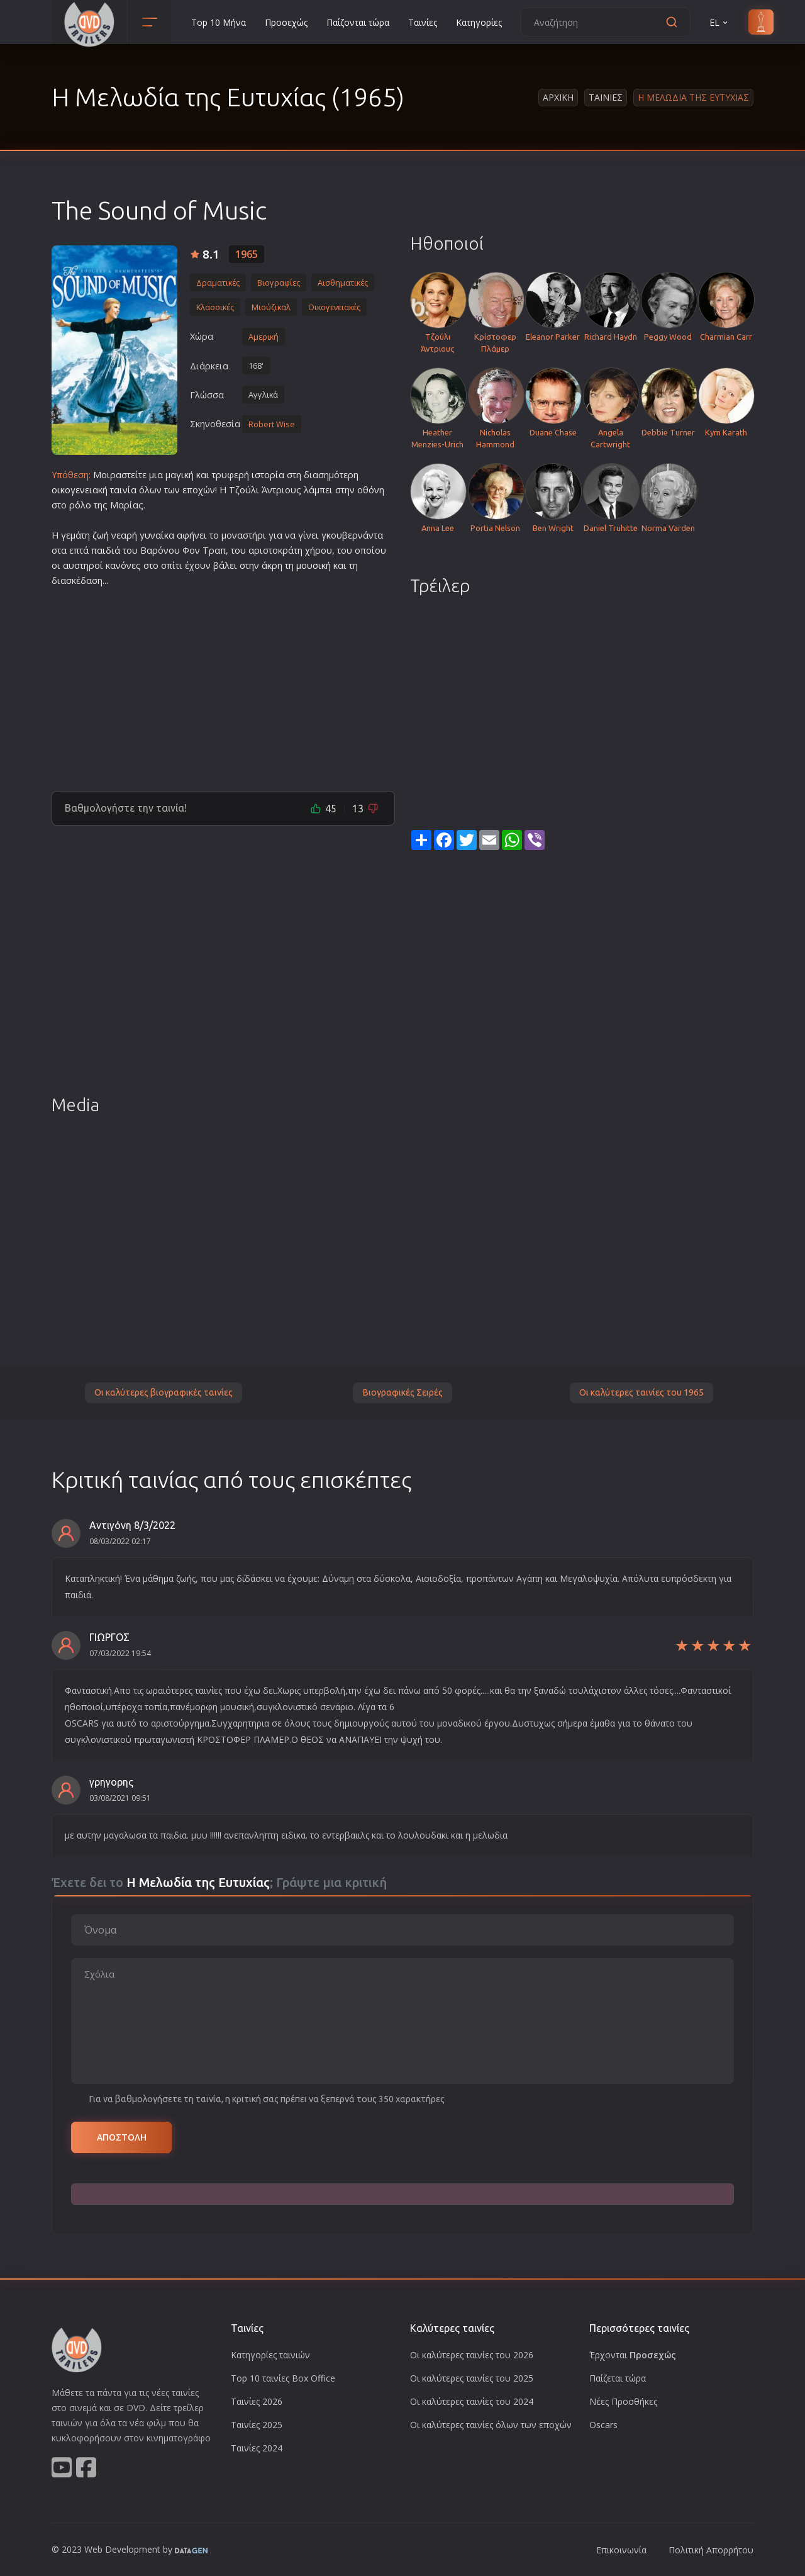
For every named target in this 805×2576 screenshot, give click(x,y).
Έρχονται (632, 2355)
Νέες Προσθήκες (623, 2401)
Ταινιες (606, 97)
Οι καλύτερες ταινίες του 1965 (641, 1392)
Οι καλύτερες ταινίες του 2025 (471, 2378)
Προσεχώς (286, 22)
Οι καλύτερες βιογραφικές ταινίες (163, 1392)
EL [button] (719, 22)
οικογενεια (75, 490)
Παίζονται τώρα (357, 22)
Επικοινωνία (621, 2550)
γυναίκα (157, 535)
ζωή (100, 535)
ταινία (123, 490)
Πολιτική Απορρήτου (711, 2550)
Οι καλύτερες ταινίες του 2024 (471, 2401)
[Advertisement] (223, 684)
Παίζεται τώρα (617, 2378)
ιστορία (268, 475)
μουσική (313, 565)
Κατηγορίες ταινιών (270, 2355)
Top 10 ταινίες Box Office (283, 2378)
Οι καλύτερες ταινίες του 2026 (471, 2355)
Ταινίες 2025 (256, 2425)
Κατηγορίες (479, 22)
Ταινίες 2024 (256, 2448)
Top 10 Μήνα (218, 22)
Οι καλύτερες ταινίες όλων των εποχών (491, 2425)
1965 (246, 254)
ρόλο (80, 505)
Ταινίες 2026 (256, 2401)
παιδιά (105, 550)
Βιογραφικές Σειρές (402, 1392)
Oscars (603, 2425)
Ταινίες (422, 22)
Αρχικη (558, 97)
